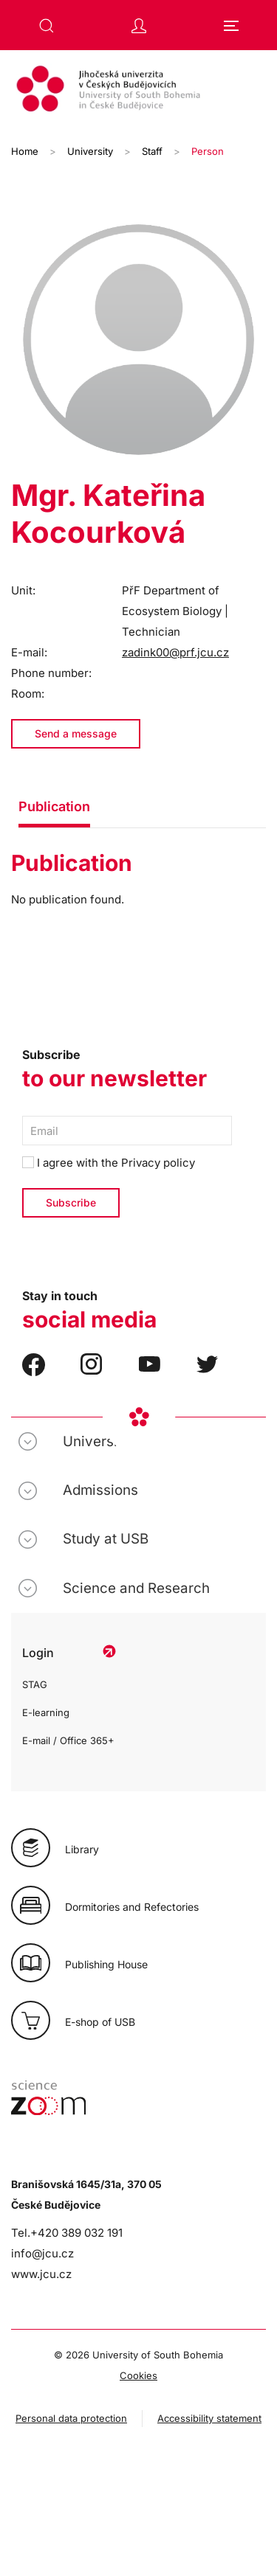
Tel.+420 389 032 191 (67, 2233)
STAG (34, 1684)
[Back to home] (138, 91)
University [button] (96, 1441)
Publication (54, 806)
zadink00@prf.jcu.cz (175, 652)
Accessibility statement (209, 2418)
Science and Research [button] (136, 1588)
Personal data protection (71, 2418)
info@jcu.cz (42, 2253)
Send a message (76, 733)
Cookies (138, 2375)
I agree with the (108, 1163)
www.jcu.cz (41, 2274)
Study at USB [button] (105, 1538)
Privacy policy (158, 1163)
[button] (46, 26)
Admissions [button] (100, 1490)
